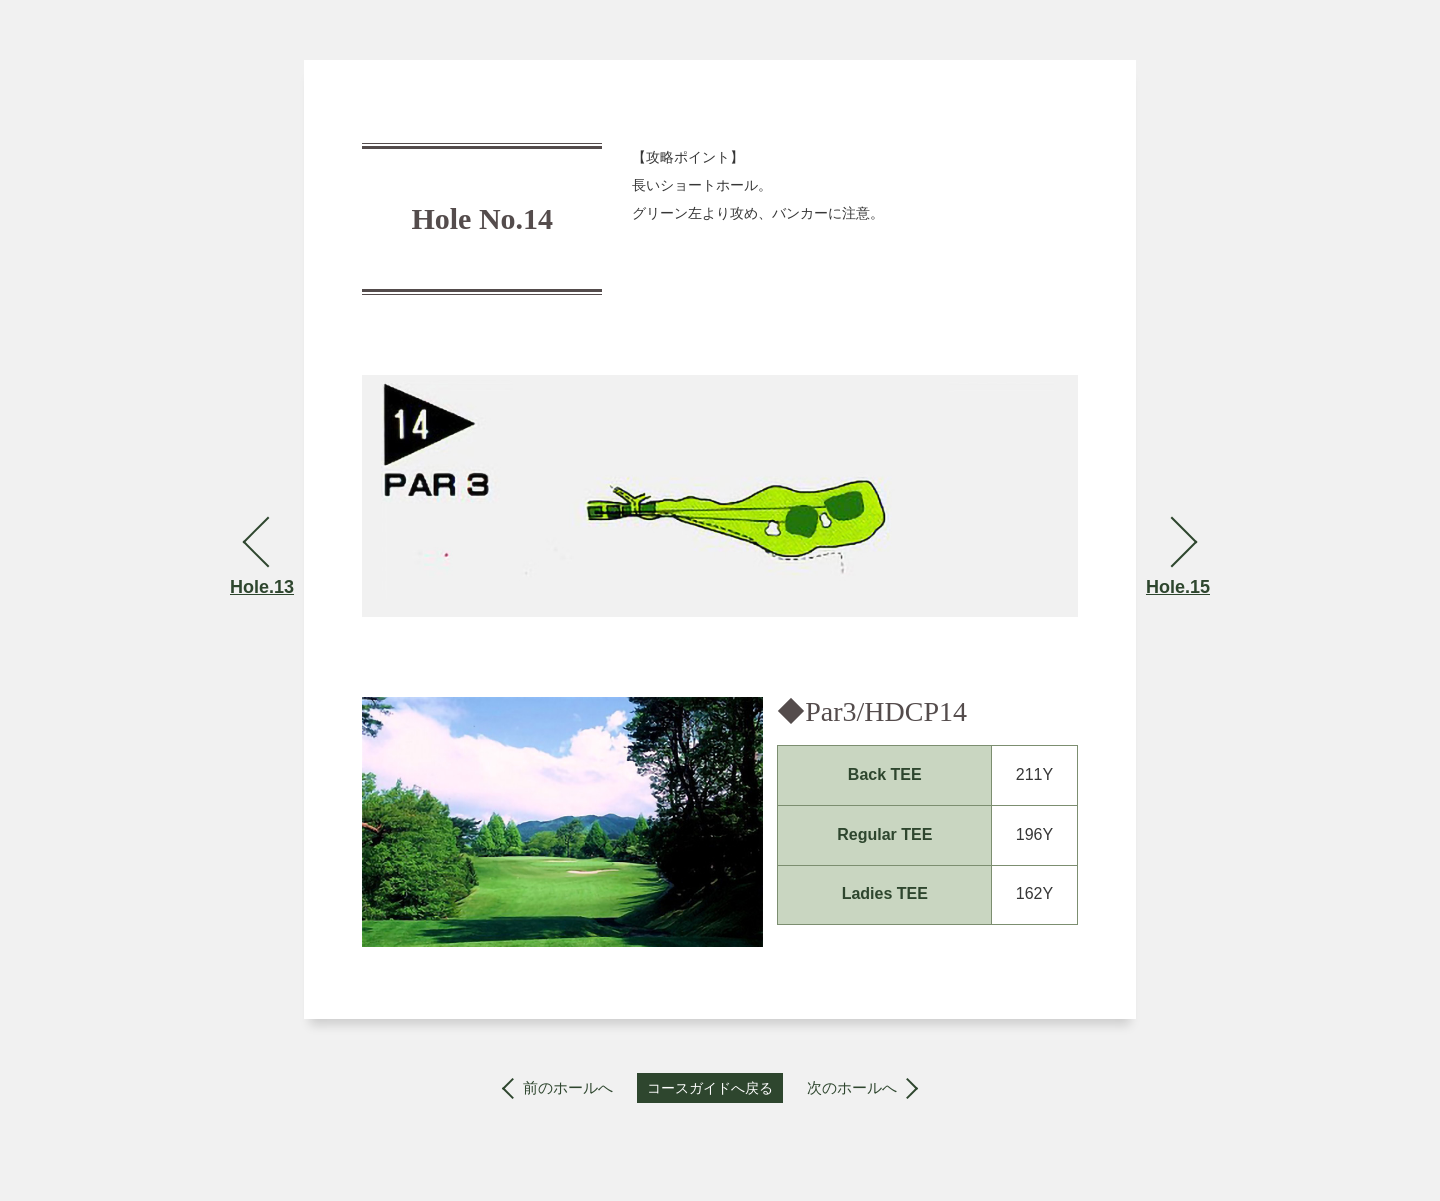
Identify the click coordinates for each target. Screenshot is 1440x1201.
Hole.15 (1178, 587)
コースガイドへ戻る (710, 1088)
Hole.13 (262, 587)
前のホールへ (568, 1087)
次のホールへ (852, 1087)
